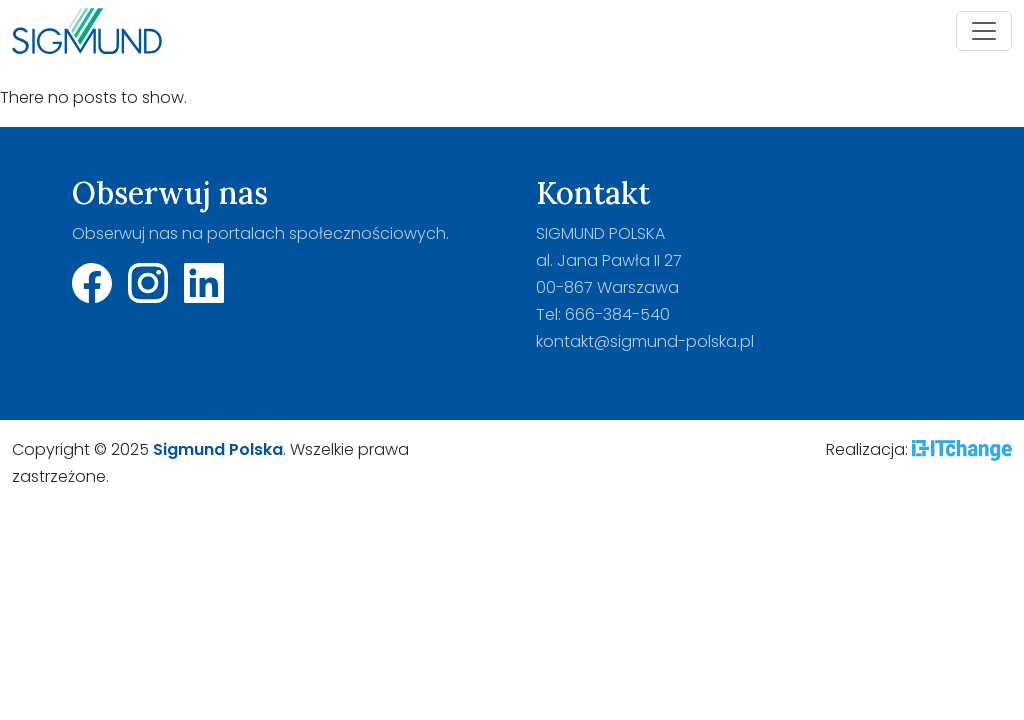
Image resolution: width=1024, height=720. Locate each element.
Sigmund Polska (218, 449)
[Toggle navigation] (984, 31)
